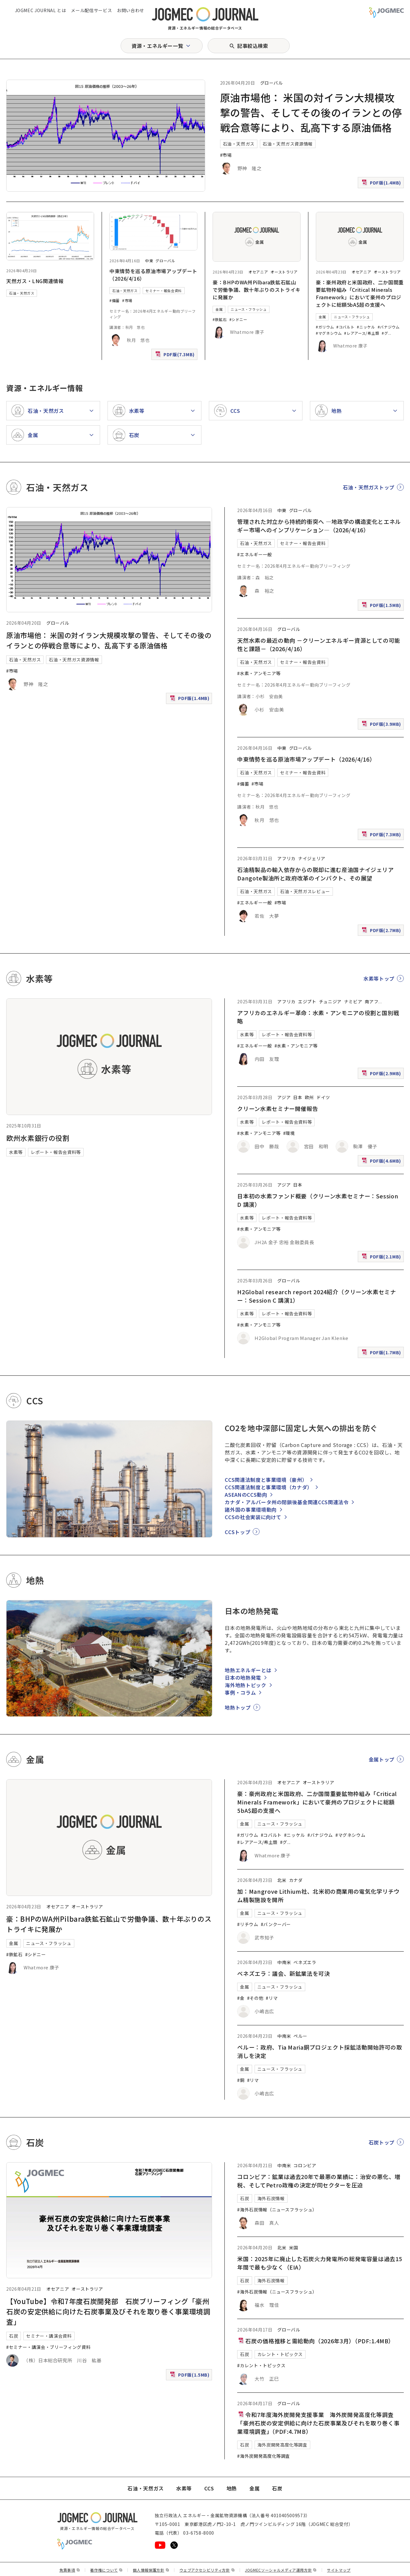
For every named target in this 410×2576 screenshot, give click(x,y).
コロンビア (304, 2165)
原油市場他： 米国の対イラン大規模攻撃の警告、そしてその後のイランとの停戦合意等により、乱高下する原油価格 (311, 112)
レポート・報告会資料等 (56, 1152)
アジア (284, 1097)
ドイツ (323, 1097)
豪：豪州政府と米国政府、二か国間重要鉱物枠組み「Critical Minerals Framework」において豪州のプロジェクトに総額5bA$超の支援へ (360, 293)
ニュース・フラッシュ (248, 309)
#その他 (255, 1998)
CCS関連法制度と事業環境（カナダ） (268, 1487)
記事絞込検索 (252, 45)
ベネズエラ (304, 1962)
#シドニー (238, 319)
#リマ (272, 1998)
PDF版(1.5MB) (382, 606)
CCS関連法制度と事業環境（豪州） (266, 1479)
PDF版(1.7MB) (382, 1353)
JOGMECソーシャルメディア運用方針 (281, 2570)
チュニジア (330, 1001)
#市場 (226, 155)
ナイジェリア (311, 858)
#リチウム (247, 1924)
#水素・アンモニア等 (258, 673)
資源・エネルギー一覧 (157, 45)
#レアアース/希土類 (361, 333)
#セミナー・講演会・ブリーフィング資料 (48, 2347)
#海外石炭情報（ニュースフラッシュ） (277, 2209)
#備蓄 (114, 300)
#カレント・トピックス (261, 2365)
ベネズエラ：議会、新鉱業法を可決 (283, 1973)
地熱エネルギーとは (248, 1670)
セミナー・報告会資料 (163, 290)
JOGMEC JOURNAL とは (40, 10)
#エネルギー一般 (254, 554)
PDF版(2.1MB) (382, 1257)
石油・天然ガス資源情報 (288, 144)
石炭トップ (381, 2142)
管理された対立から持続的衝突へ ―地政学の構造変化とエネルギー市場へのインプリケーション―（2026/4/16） (319, 525)
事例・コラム (240, 1692)
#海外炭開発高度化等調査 (263, 2456)
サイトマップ (339, 2570)
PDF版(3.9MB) (382, 725)
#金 (240, 1998)
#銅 (240, 2080)
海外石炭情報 (271, 2198)
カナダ (296, 1880)
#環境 (289, 1133)
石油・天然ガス (239, 144)
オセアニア (258, 271)
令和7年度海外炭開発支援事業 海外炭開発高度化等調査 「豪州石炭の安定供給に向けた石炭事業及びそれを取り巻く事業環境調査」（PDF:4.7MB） (318, 2422)
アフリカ (286, 858)
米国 (293, 2247)
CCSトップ (237, 1532)
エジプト (307, 1001)
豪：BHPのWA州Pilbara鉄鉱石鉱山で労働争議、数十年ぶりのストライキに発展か (257, 289)
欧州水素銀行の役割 (38, 1138)
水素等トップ (378, 978)
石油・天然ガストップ (368, 487)
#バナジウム (389, 326)
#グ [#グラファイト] (385, 333)
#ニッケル (366, 326)
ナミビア (353, 1001)
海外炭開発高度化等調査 (282, 2445)
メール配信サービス (91, 10)
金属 (219, 309)
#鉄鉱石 (220, 319)
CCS (209, 2488)
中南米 (284, 1962)
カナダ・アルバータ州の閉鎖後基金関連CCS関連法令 (286, 1502)
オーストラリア (283, 271)
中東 (149, 260)
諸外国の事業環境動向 (250, 1509)
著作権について (106, 2570)
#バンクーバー (276, 1924)
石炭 (13, 2336)
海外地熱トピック (245, 1685)
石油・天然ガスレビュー (305, 891)
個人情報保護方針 (151, 2570)
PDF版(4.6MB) (382, 1162)
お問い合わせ (130, 10)
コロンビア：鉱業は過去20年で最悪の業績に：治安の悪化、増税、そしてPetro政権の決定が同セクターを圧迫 (318, 2180)
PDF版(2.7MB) (382, 931)
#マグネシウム (329, 333)
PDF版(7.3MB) (175, 355)
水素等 (16, 1152)
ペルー (300, 2036)
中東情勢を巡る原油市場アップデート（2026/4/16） (306, 759)
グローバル (271, 83)
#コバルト (345, 326)
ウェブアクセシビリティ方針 (207, 2570)
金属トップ (381, 1759)
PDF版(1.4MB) (382, 184)
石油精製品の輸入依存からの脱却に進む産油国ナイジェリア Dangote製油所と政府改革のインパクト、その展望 (318, 874)
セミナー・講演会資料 (48, 2336)
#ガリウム (325, 326)
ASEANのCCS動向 (246, 1494)
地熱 (232, 2488)
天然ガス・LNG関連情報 (35, 281)
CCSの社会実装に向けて (253, 1517)
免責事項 (69, 2570)
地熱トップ (238, 1707)
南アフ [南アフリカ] (371, 1001)
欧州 (309, 1097)
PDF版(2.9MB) (382, 1074)
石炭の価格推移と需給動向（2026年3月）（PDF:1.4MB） (315, 2341)
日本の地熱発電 (243, 1677)
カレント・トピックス (280, 2354)
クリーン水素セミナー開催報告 (277, 1108)
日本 (297, 1097)
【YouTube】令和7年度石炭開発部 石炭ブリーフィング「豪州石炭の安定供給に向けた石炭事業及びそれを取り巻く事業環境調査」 (108, 2311)
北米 (281, 1880)
